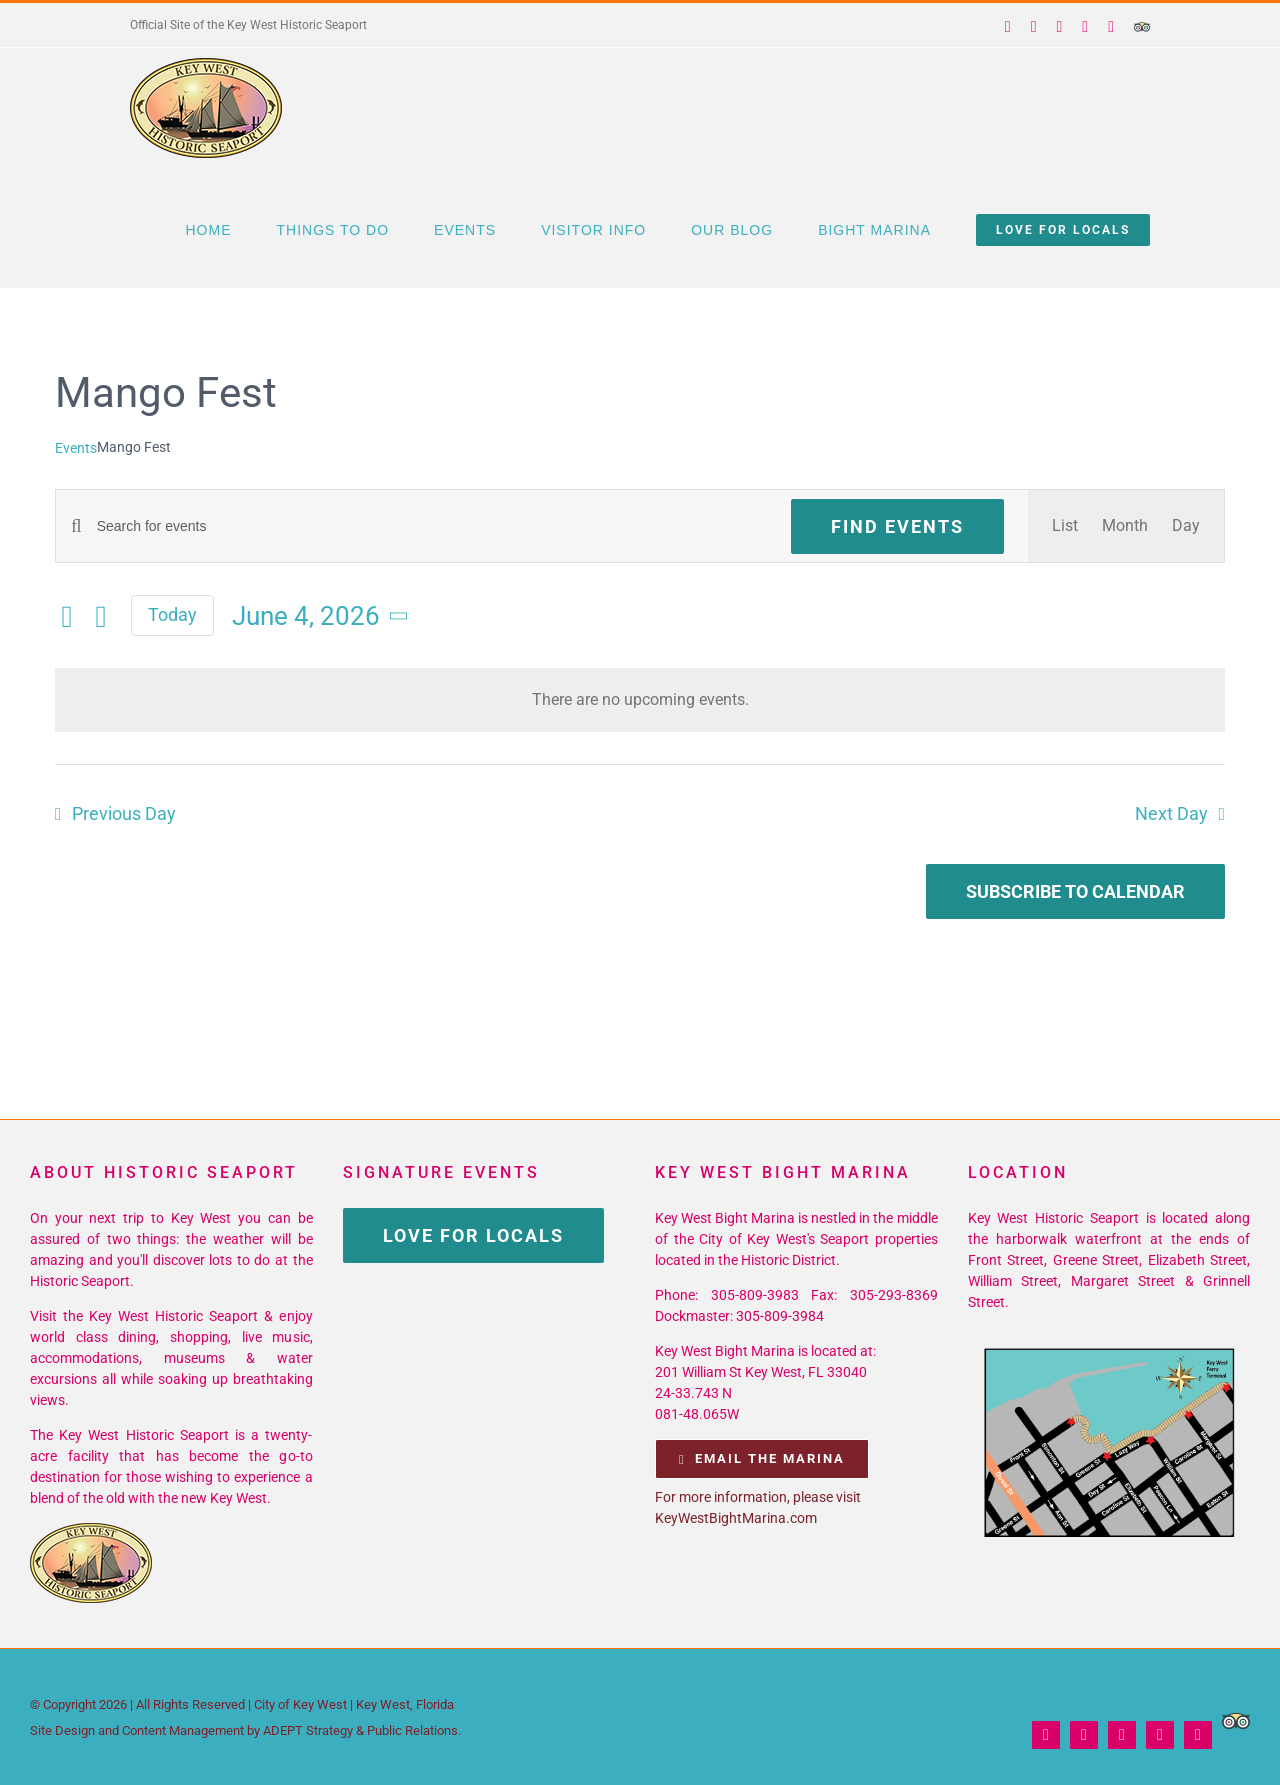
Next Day (1171, 814)
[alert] (640, 700)
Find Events (897, 526)
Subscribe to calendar (1075, 891)
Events (76, 448)
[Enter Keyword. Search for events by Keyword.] (432, 526)
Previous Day (124, 814)
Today (172, 614)
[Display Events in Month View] (1125, 526)
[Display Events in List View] (1065, 526)
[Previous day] (67, 617)
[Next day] (101, 617)
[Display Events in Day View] (1186, 526)
